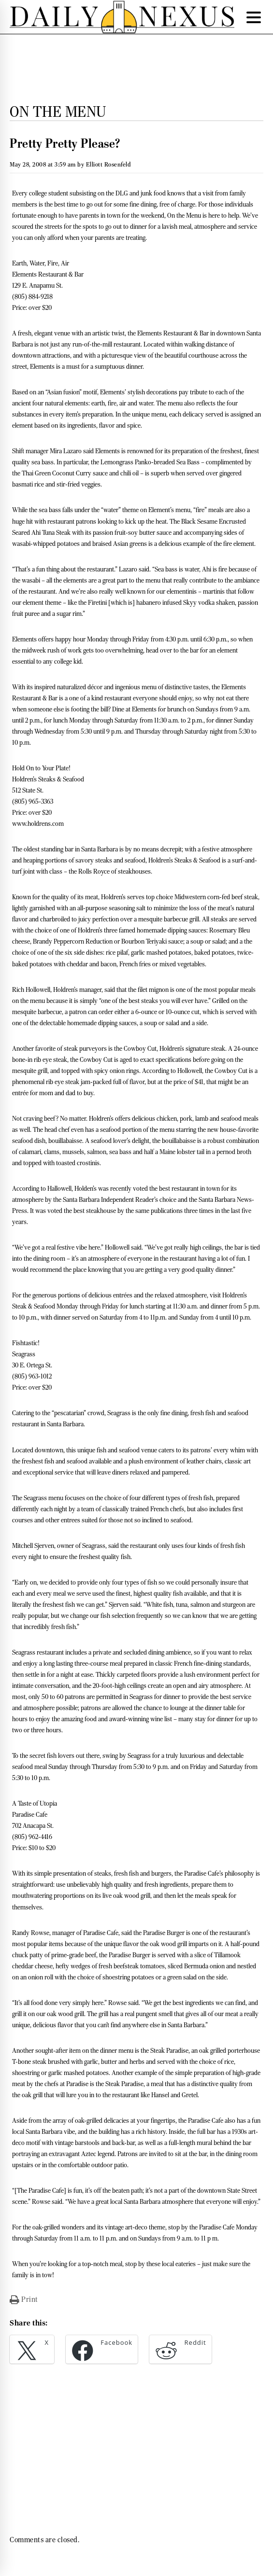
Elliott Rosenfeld (108, 164)
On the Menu (58, 111)
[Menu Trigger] (253, 17)
